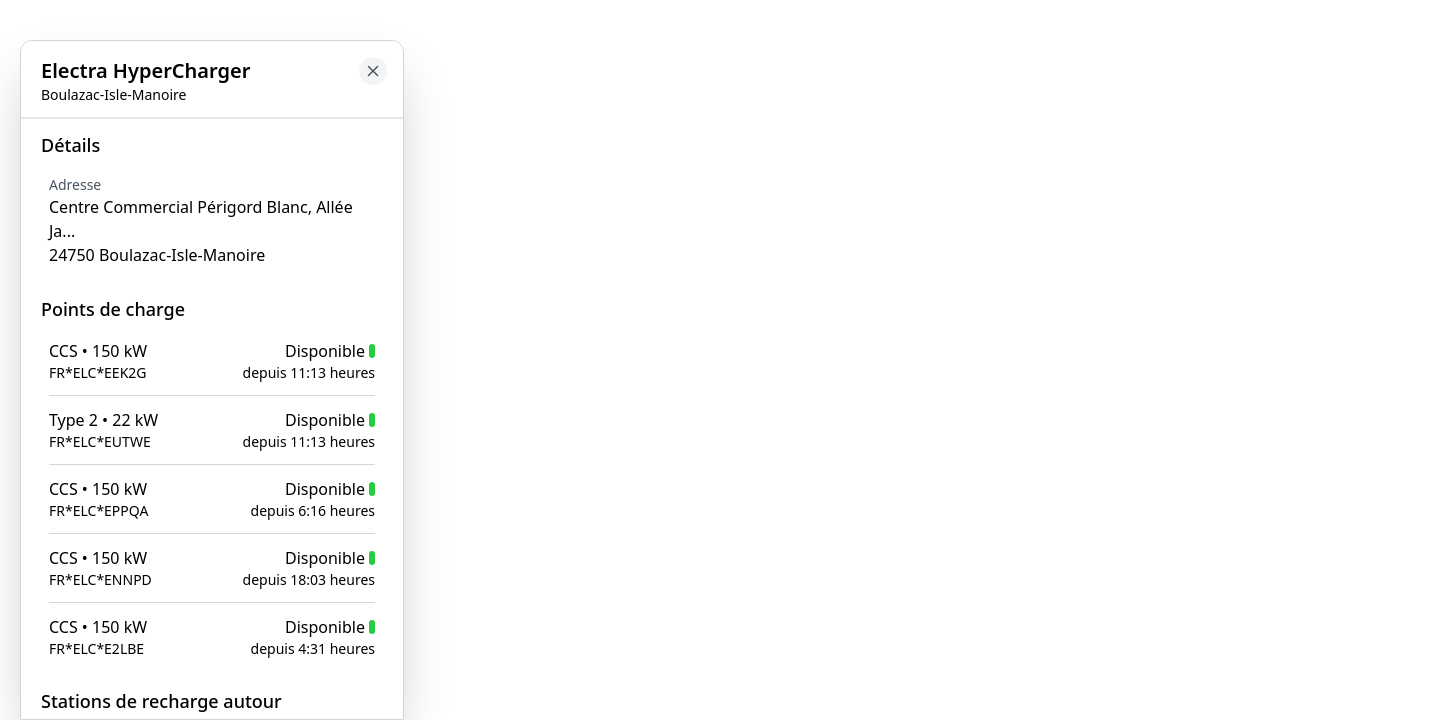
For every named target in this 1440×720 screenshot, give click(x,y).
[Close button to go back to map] (16, 137)
